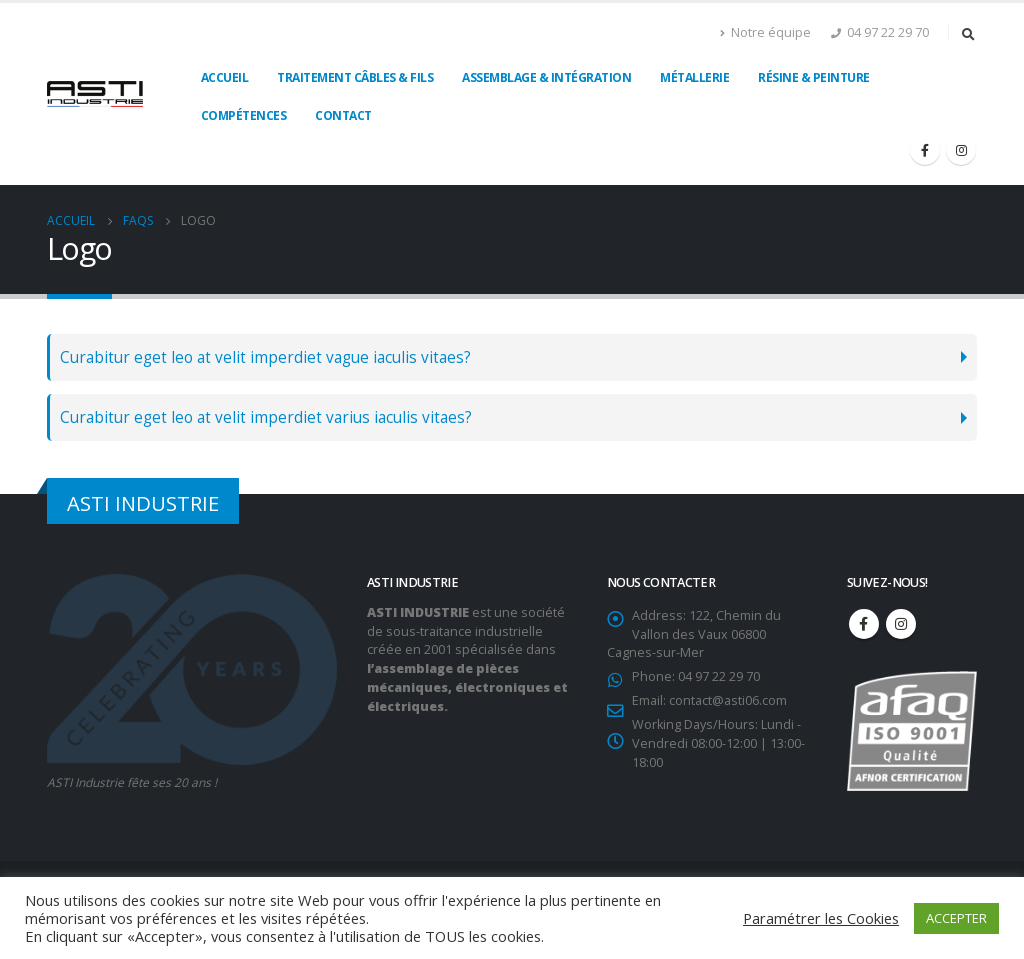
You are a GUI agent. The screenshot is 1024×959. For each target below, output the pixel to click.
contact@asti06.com (728, 700)
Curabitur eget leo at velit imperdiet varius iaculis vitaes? (266, 417)
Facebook (864, 624)
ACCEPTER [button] (956, 918)
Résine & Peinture (814, 77)
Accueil (225, 77)
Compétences (244, 115)
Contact (343, 115)
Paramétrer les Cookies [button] (821, 918)
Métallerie (694, 77)
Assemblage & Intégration (546, 77)
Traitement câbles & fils (355, 77)
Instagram (901, 624)
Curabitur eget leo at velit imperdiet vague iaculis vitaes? (265, 357)
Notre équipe (765, 32)
